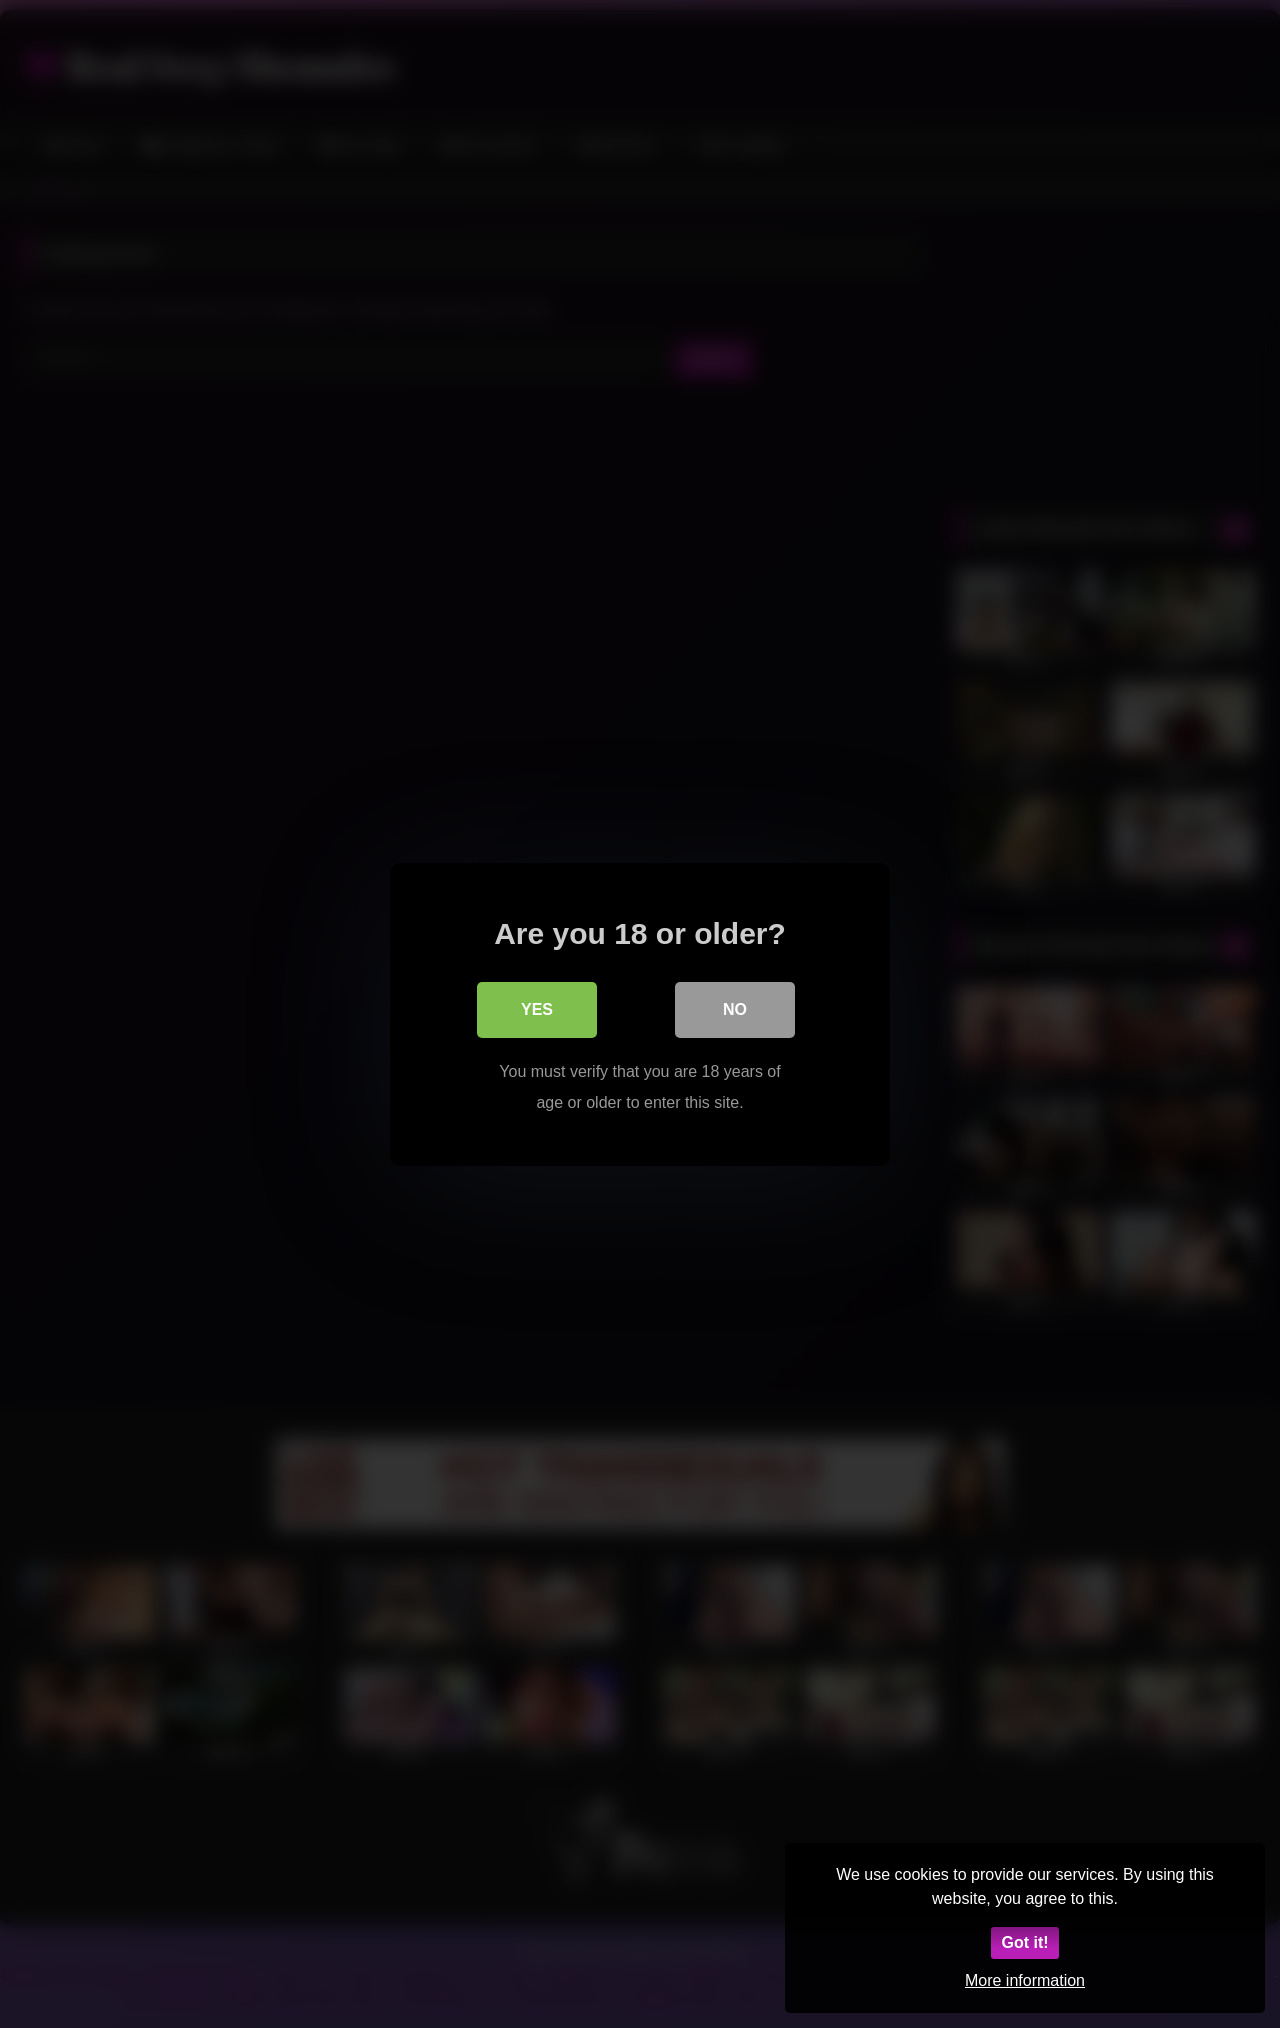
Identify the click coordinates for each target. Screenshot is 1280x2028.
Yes (537, 1008)
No (735, 1008)
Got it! (1024, 1942)
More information (1025, 1980)
